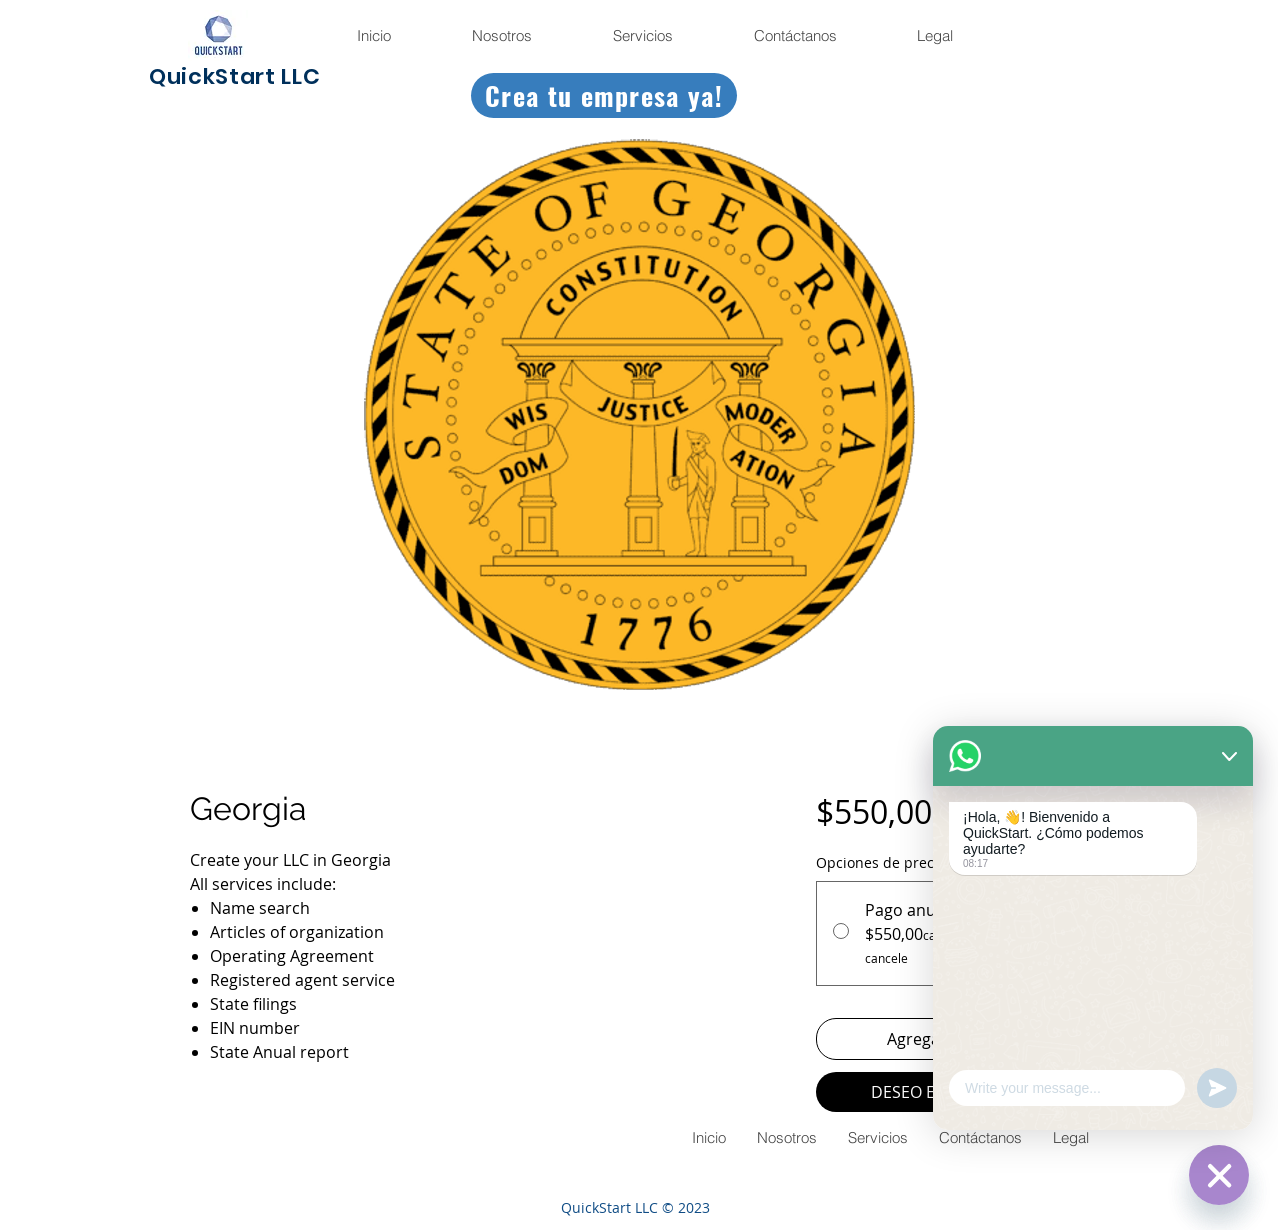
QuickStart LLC (234, 76)
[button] (934, 36)
